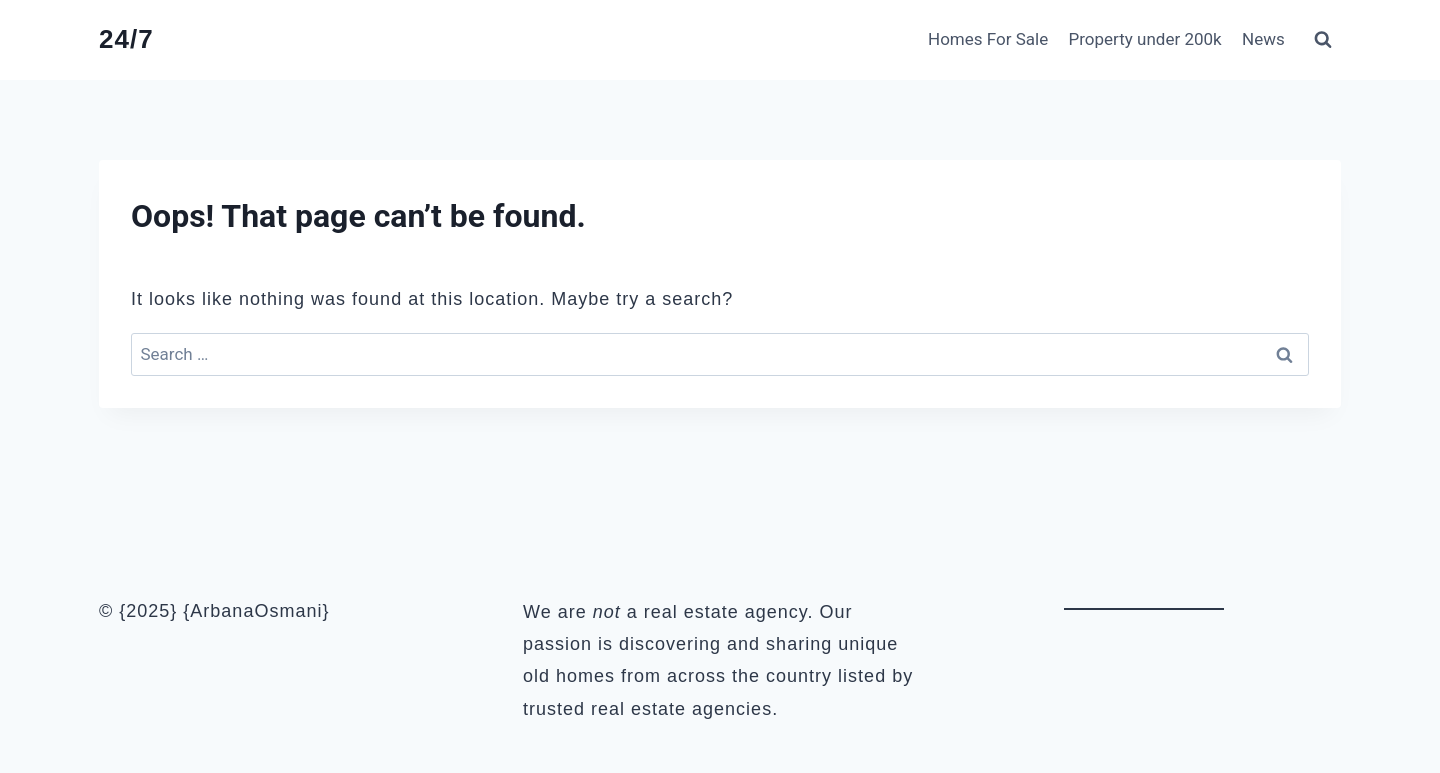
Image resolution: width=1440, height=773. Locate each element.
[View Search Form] (1323, 40)
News (1263, 39)
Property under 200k (1145, 39)
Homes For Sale (988, 39)
